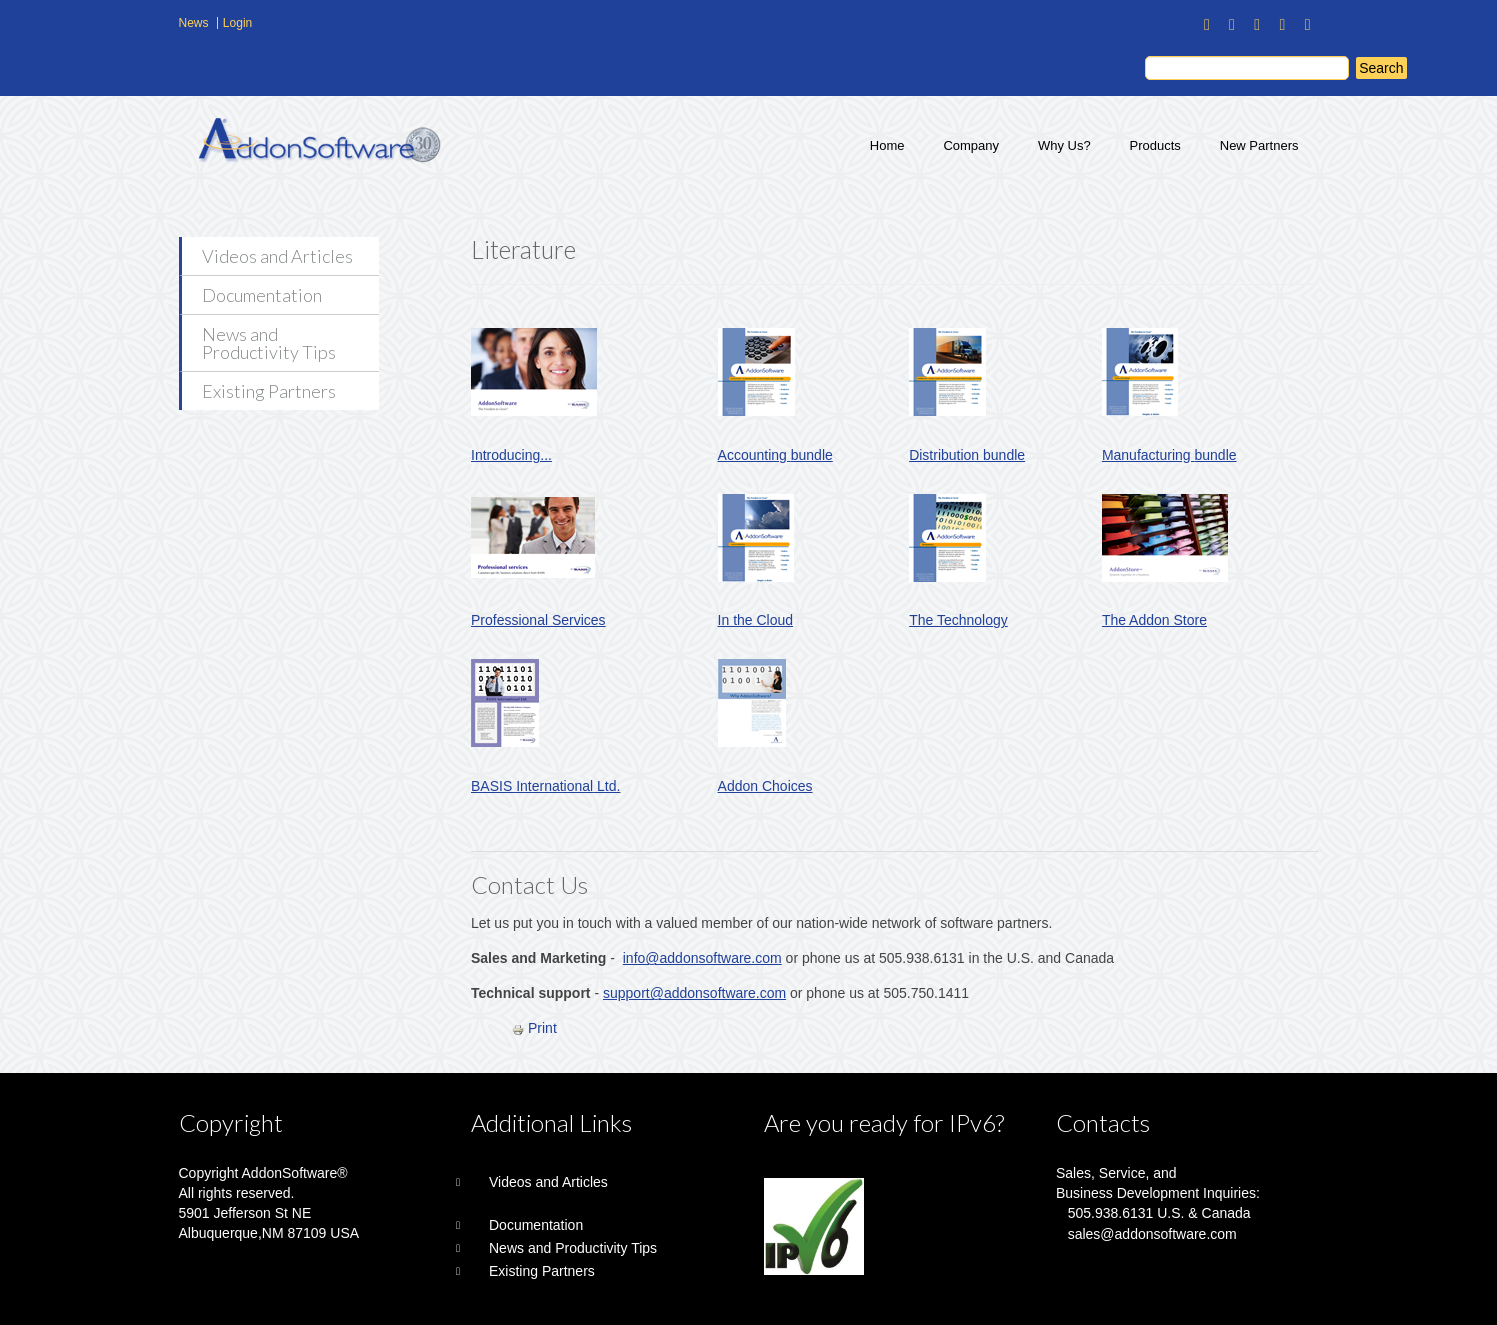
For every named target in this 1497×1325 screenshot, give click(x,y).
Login (237, 23)
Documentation (262, 295)
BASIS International (532, 786)
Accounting (754, 455)
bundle (812, 455)
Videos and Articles (277, 256)
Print (534, 1028)
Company (971, 145)
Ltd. (606, 786)
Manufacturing (1148, 455)
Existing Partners (269, 391)
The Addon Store (1154, 620)
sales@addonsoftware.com (1152, 1234)
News (194, 23)
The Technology (958, 620)
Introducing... (511, 455)
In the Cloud (756, 620)
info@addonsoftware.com (702, 958)
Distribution (946, 455)
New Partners (1259, 145)
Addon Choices (765, 786)
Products (1155, 145)
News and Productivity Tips (269, 343)
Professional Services (538, 620)
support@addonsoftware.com (694, 993)
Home (887, 145)
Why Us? (1064, 145)
